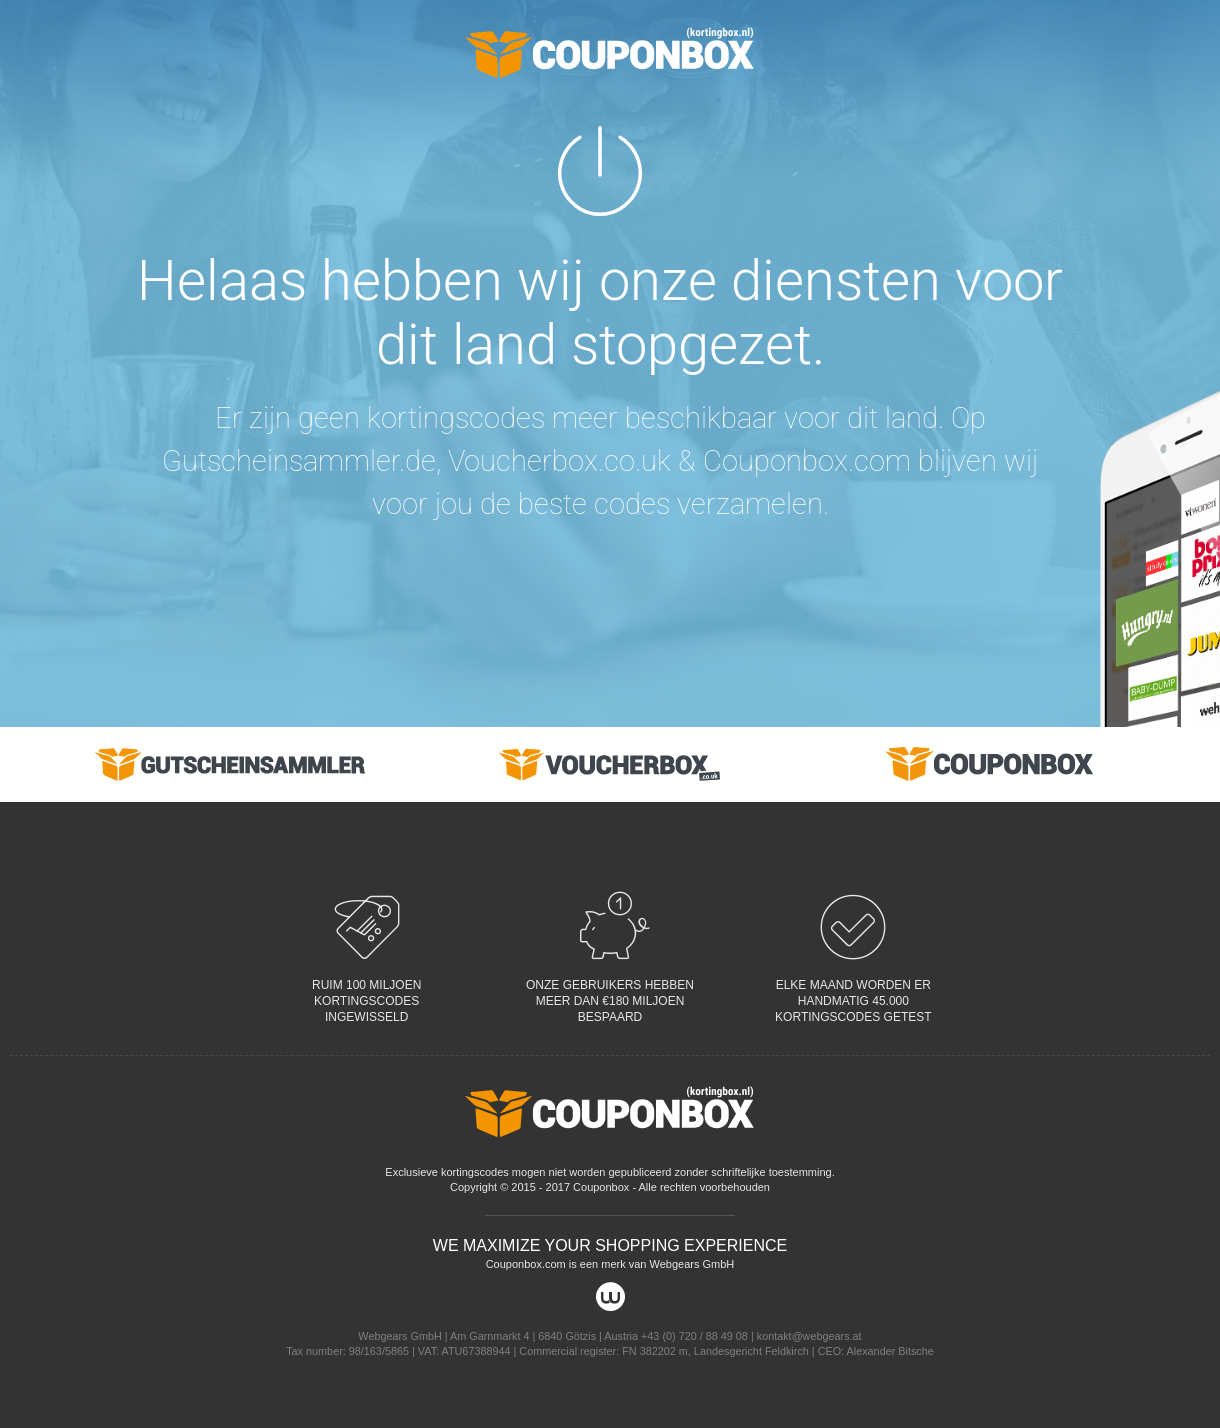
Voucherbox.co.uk (559, 461)
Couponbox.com (807, 461)
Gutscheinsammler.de (299, 461)
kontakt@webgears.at (809, 1336)
